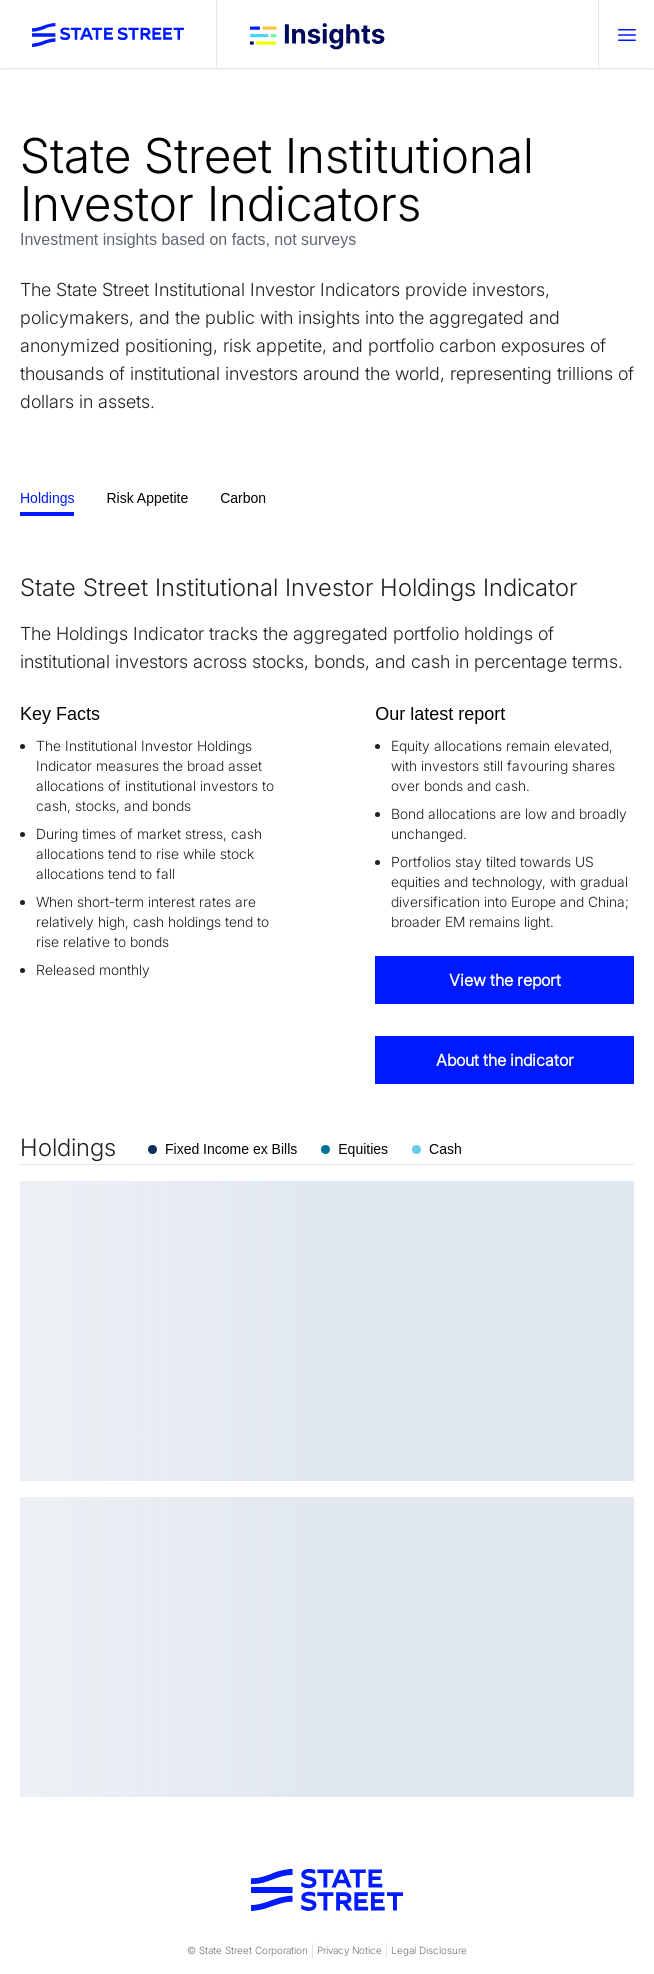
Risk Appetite (147, 498)
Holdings (47, 498)
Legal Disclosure (429, 1950)
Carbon (243, 498)
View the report (505, 980)
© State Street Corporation (247, 1950)
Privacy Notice (349, 1950)
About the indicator (505, 1060)
